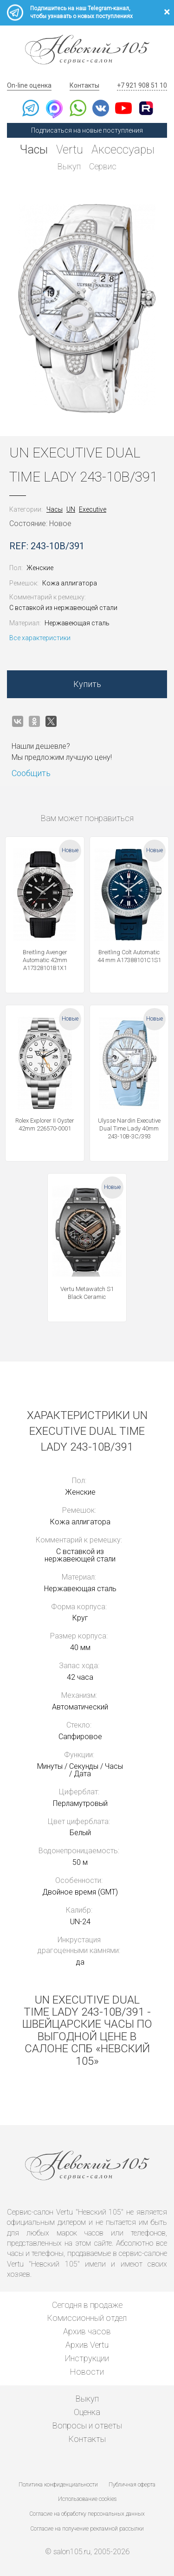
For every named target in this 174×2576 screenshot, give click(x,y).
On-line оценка (29, 85)
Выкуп (69, 166)
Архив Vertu (87, 2345)
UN (70, 509)
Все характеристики (40, 638)
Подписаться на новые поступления (87, 130)
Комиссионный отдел (87, 2318)
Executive (92, 509)
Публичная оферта (132, 2484)
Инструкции (87, 2358)
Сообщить (31, 773)
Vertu (69, 149)
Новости (87, 2372)
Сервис (102, 166)
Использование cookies (87, 2499)
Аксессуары (123, 149)
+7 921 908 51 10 (142, 85)
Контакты (84, 85)
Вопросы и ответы (87, 2425)
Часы (34, 149)
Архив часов (87, 2331)
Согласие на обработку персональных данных (87, 2514)
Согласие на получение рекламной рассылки (87, 2528)
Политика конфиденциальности (58, 2484)
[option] (87, 308)
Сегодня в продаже (87, 2305)
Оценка (87, 2412)
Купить (87, 684)
